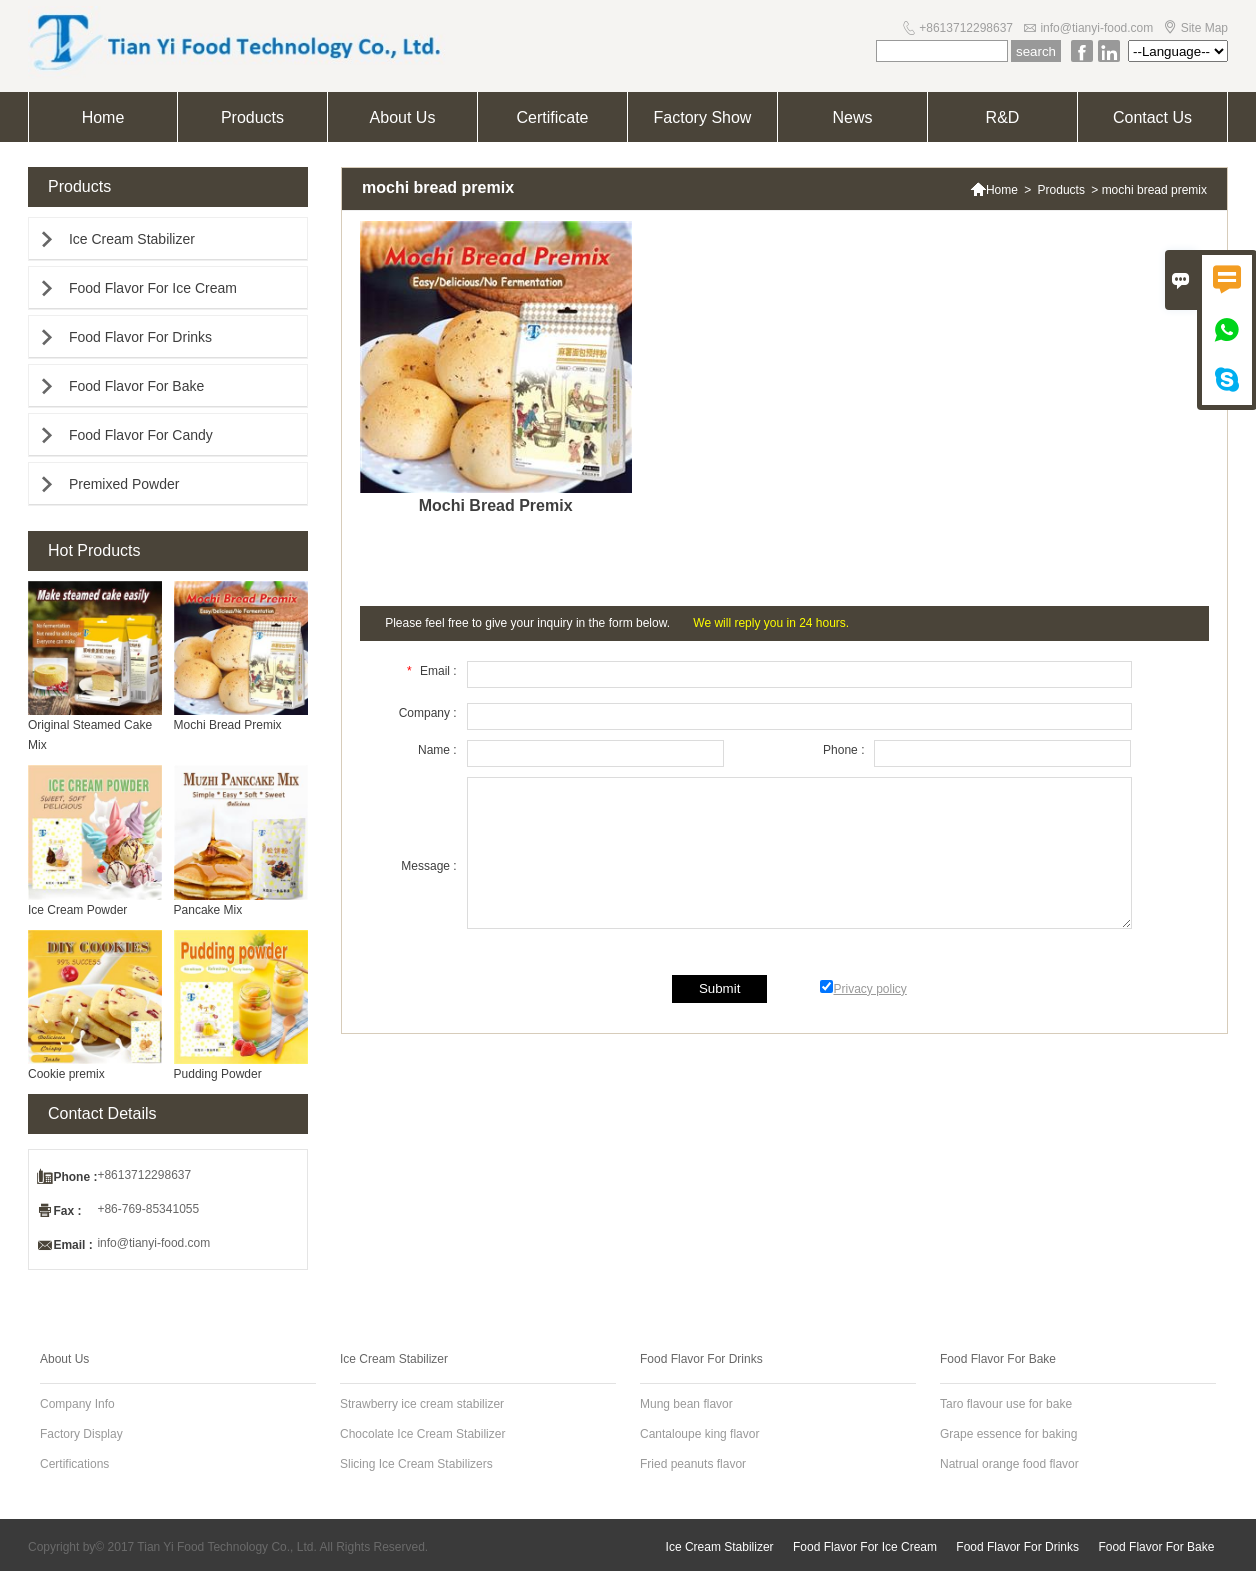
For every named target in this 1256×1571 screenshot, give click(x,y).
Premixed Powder (124, 484)
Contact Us (1152, 117)
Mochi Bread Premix (228, 725)
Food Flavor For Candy (141, 435)
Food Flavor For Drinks (140, 337)
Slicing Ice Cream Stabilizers (416, 1464)
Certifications (74, 1464)
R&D (1003, 117)
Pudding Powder (218, 1074)
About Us (403, 117)
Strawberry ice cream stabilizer (422, 1404)
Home (103, 117)
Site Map (1204, 28)
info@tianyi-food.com (1096, 28)
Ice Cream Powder (77, 910)
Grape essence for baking (1008, 1434)
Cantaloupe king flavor (699, 1434)
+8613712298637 (966, 28)
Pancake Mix (208, 910)
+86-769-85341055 (148, 1209)
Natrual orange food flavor (1009, 1464)
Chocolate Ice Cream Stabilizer (422, 1434)
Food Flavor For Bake (136, 386)
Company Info (77, 1404)
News (852, 117)
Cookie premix (66, 1074)
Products (252, 117)
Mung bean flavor (686, 1404)
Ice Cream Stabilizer (132, 239)
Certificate (552, 117)
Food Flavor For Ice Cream (153, 288)
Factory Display (81, 1434)
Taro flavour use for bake (1006, 1404)
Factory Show (703, 117)
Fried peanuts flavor (693, 1464)
